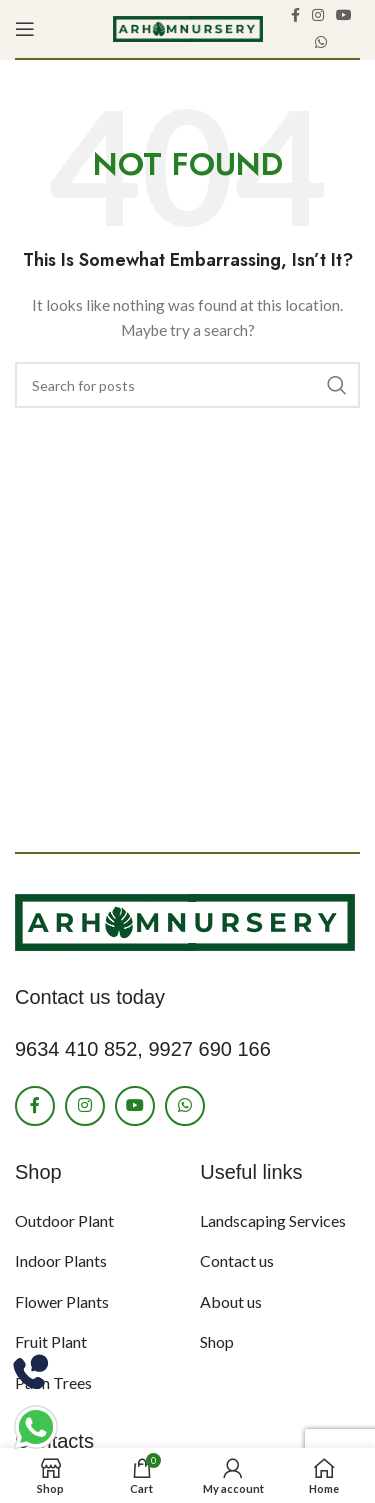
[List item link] (92, 1221)
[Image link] (185, 920)
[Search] (187, 385)
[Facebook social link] (295, 15)
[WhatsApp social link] (321, 42)
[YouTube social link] (344, 15)
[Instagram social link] (318, 15)
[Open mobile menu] (25, 29)
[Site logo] (188, 27)
